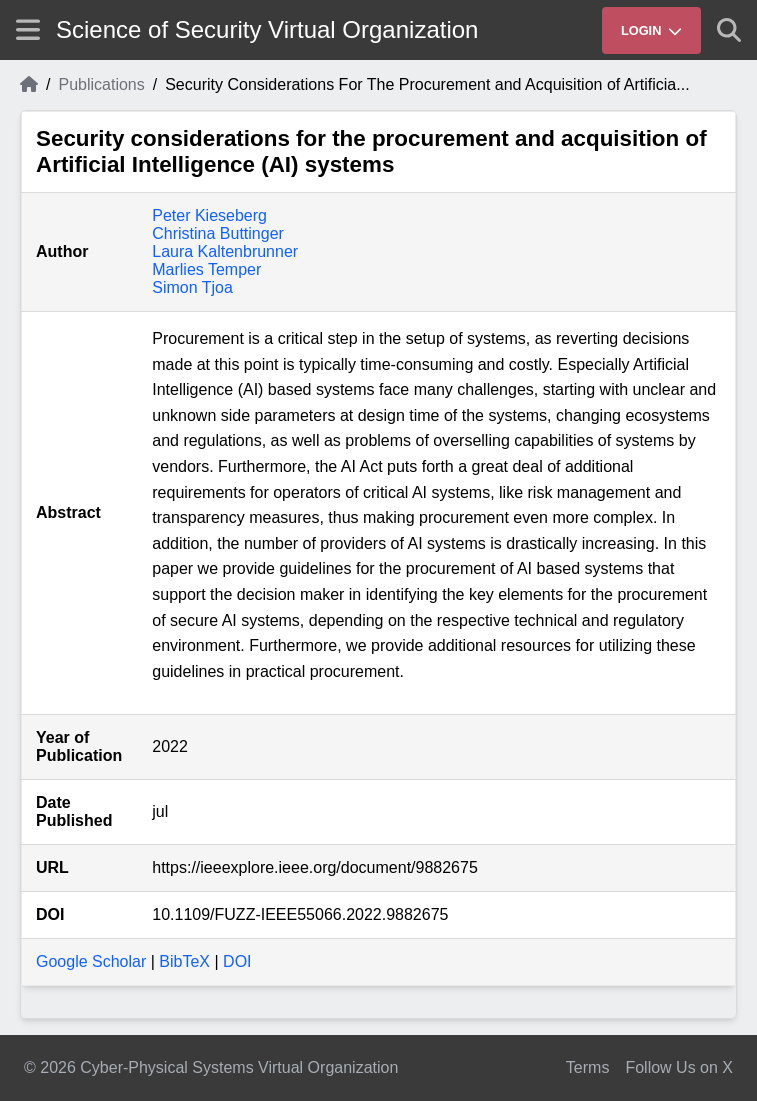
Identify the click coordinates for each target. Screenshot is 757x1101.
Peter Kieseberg (209, 215)
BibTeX (184, 961)
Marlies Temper (206, 269)
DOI (237, 961)
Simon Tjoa (192, 287)
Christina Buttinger (218, 233)
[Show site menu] (28, 29)
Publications (101, 84)
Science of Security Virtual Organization (267, 29)
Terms (588, 1067)
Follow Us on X (679, 1067)
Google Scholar (91, 961)
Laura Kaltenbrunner (225, 251)
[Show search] (729, 30)
